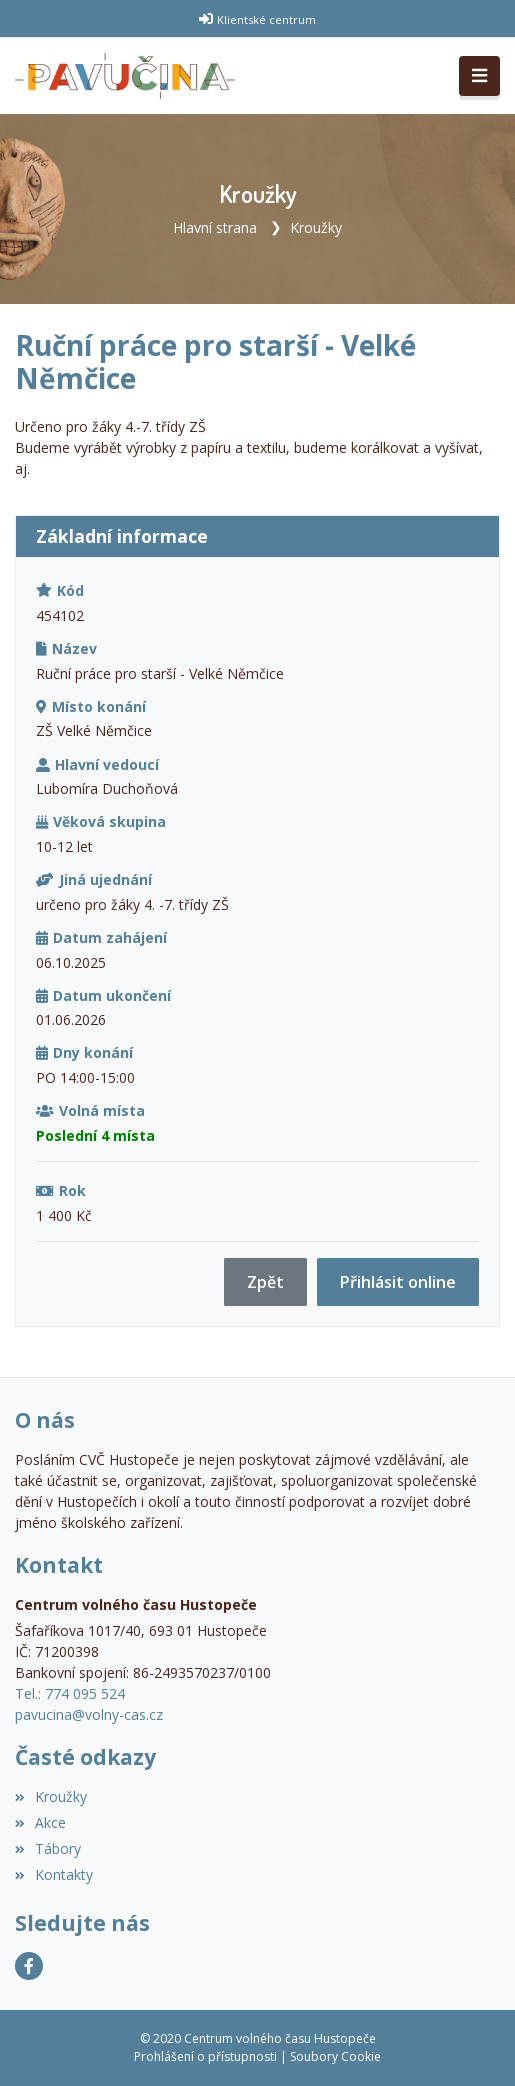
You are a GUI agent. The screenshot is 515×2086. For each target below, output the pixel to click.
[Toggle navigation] (479, 76)
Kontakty (54, 1874)
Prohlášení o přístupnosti (205, 2056)
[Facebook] (29, 1966)
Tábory (48, 1848)
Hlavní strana (215, 227)
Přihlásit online (398, 1282)
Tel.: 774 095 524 (70, 1693)
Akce (40, 1822)
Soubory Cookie (335, 2056)
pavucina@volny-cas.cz (89, 1714)
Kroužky (316, 227)
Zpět (265, 1282)
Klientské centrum (266, 19)
